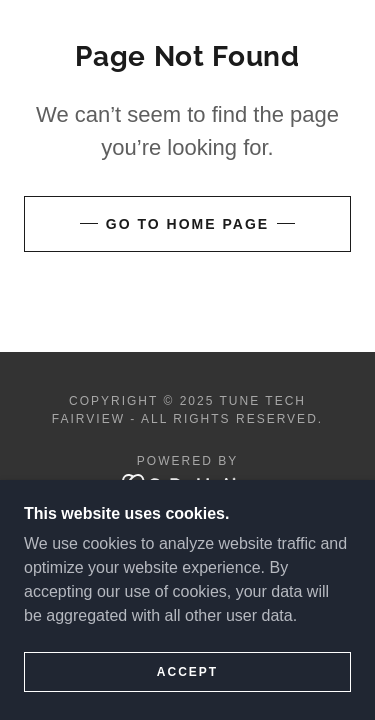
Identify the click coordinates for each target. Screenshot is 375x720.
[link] (187, 482)
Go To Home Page (187, 224)
